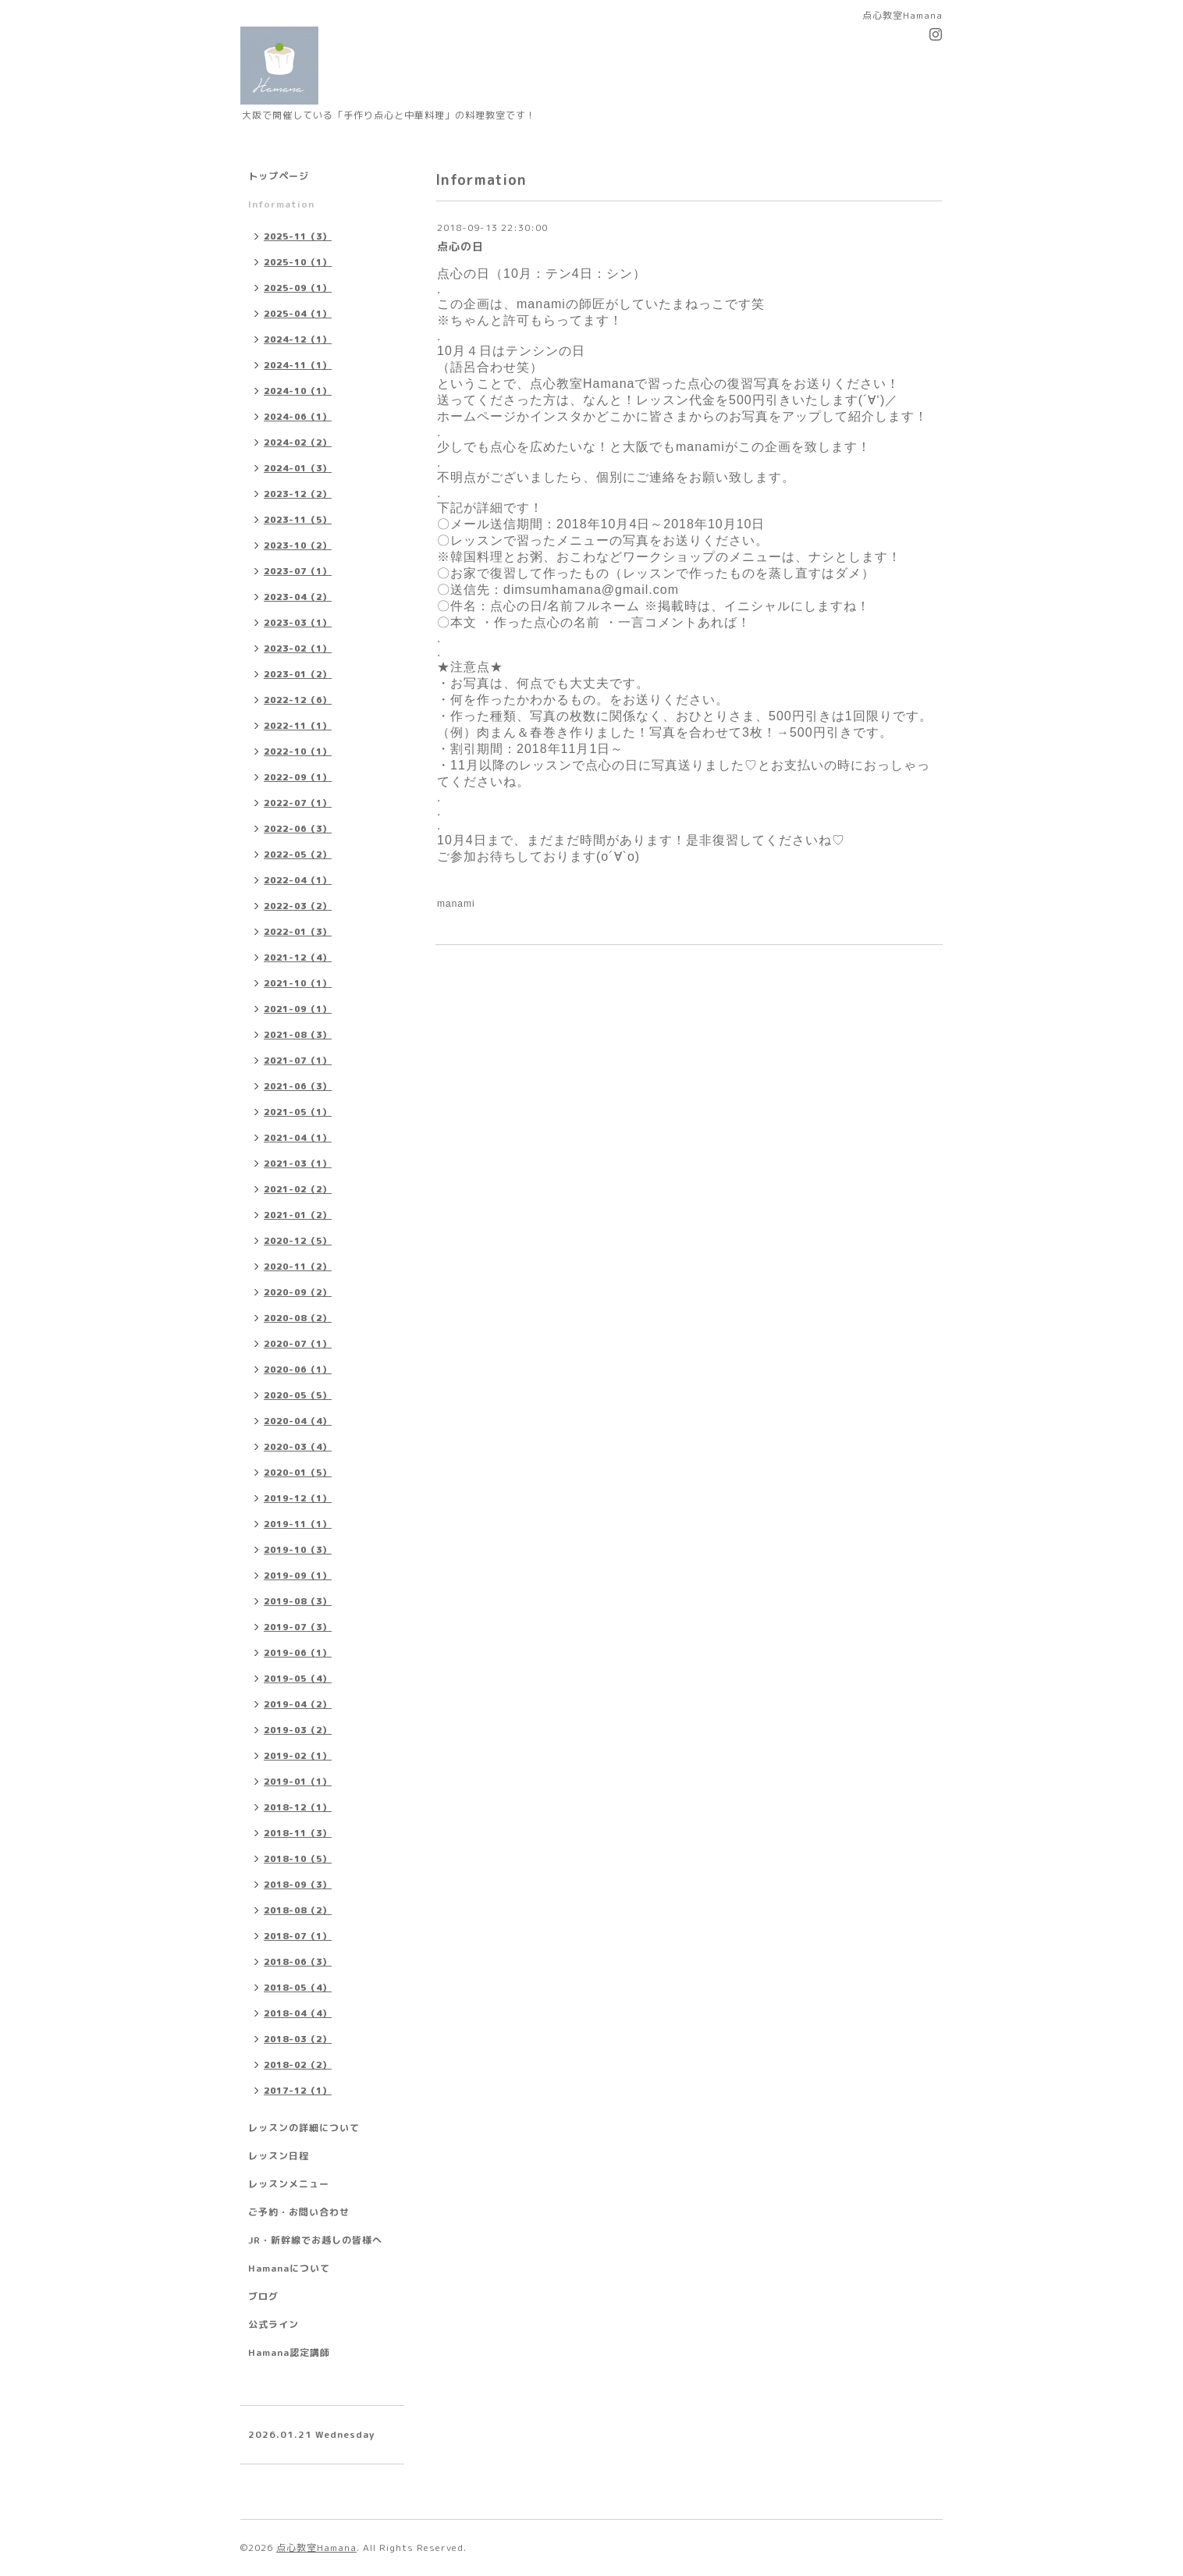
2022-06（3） (298, 829)
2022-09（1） (298, 777)
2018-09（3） (298, 1884)
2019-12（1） (298, 1498)
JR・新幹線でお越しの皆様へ (315, 2240)
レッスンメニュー (288, 2183)
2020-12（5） (298, 1241)
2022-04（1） (298, 880)
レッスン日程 (278, 2155)
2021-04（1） (298, 1138)
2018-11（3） (298, 1833)
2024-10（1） (298, 391)
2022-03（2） (298, 906)
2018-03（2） (298, 2039)
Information (281, 204)
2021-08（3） (298, 1035)
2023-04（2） (298, 597)
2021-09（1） (298, 1009)
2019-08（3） (298, 1601)
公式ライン (273, 2324)
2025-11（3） (298, 236)
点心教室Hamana (316, 2547)
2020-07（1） (298, 1344)
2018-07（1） (298, 1936)
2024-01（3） (298, 468)
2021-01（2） (298, 1215)
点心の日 (460, 246)
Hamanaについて (289, 2268)
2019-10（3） (298, 1550)
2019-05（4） (298, 1678)
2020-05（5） (298, 1395)
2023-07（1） (298, 571)
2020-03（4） (298, 1447)
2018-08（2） (298, 1910)
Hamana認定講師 (289, 2352)
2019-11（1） (298, 1524)
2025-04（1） (298, 313)
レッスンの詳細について (304, 2127)
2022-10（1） (298, 751)
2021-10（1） (298, 983)
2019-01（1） (298, 1781)
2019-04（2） (298, 1704)
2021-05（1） (298, 1112)
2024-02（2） (298, 442)
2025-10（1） (298, 262)
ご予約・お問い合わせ (299, 2212)
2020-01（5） (298, 1472)
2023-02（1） (298, 648)
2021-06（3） (298, 1086)
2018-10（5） (298, 1859)
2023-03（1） (298, 622)
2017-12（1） (298, 2090)
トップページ (278, 176)
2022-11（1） (298, 726)
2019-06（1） (298, 1653)
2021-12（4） (298, 957)
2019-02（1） (298, 1756)
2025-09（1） (298, 288)
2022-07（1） (298, 803)
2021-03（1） (298, 1163)
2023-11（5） (298, 519)
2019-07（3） (298, 1627)
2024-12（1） (298, 339)
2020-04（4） (298, 1421)
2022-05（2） (298, 854)
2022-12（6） (298, 700)
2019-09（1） (298, 1575)
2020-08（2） (298, 1318)
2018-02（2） (298, 2065)
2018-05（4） (298, 1987)
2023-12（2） (298, 494)
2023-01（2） (298, 674)
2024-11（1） (298, 365)
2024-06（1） (298, 416)
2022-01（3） (298, 932)
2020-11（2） (298, 1266)
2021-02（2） (298, 1189)
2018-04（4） (298, 2013)
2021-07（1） (298, 1060)
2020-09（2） (298, 1292)
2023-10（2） (298, 545)
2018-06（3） (298, 1962)
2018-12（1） (298, 1807)
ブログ (263, 2296)
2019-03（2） (298, 1730)
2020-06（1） (298, 1369)
